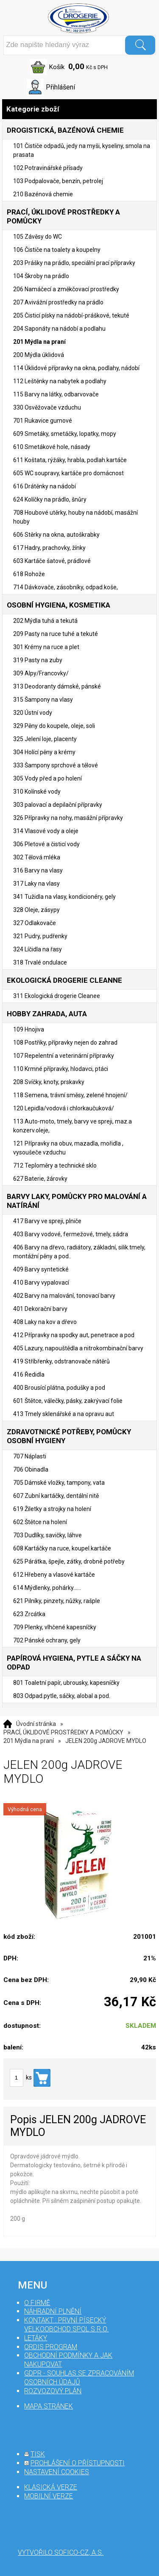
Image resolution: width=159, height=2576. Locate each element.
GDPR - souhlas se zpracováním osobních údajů (79, 2377)
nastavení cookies (56, 2472)
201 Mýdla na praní (28, 1740)
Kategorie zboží (79, 109)
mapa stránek (48, 2406)
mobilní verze (48, 2496)
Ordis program (50, 2347)
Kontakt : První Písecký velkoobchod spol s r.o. (66, 2324)
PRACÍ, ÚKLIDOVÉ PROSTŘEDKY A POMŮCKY (63, 1732)
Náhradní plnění (52, 2311)
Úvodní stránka (36, 1723)
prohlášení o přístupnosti (78, 2463)
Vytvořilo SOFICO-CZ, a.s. (60, 2552)
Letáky (35, 2338)
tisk (38, 2454)
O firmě (37, 2303)
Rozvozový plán (52, 2391)
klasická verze (50, 2487)
